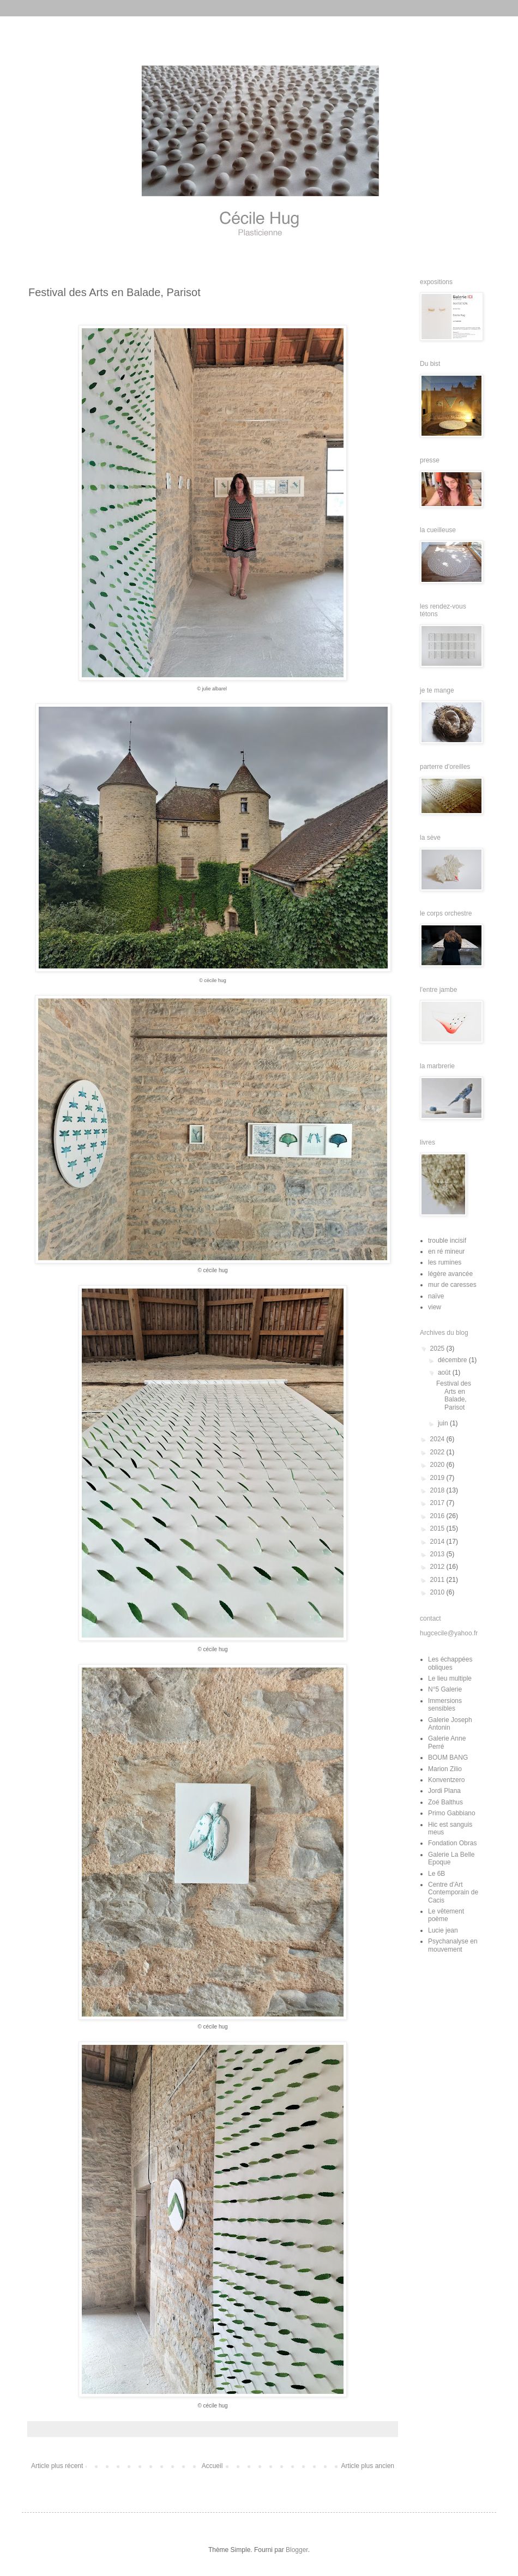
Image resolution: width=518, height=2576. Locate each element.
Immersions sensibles (445, 1704)
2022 (438, 1452)
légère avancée (450, 1274)
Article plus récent (57, 2466)
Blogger (297, 2550)
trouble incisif (447, 1240)
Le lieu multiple (450, 1678)
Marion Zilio (445, 1769)
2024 (438, 1439)
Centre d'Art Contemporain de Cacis (453, 1892)
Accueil (212, 2466)
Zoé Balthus (445, 1802)
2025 (438, 1348)
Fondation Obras (452, 1843)
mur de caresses (452, 1285)
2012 (438, 1566)
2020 (438, 1464)
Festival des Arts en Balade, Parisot (453, 1395)
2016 (438, 1516)
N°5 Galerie (445, 1689)
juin (444, 1423)
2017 (438, 1503)
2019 (438, 1478)
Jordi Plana (444, 1791)
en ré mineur (446, 1251)
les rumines (444, 1262)
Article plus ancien (367, 2466)
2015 (438, 1528)
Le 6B (436, 1873)
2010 (438, 1592)
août (445, 1372)
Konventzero (446, 1780)
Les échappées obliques (450, 1663)
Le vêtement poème (446, 1915)
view (434, 1307)
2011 (438, 1580)
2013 (438, 1554)
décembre (453, 1360)
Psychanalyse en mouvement (453, 1945)
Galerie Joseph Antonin (450, 1723)
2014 (438, 1541)
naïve (436, 1296)
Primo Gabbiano (451, 1813)
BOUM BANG (448, 1757)
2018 (438, 1490)
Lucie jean (443, 1930)
